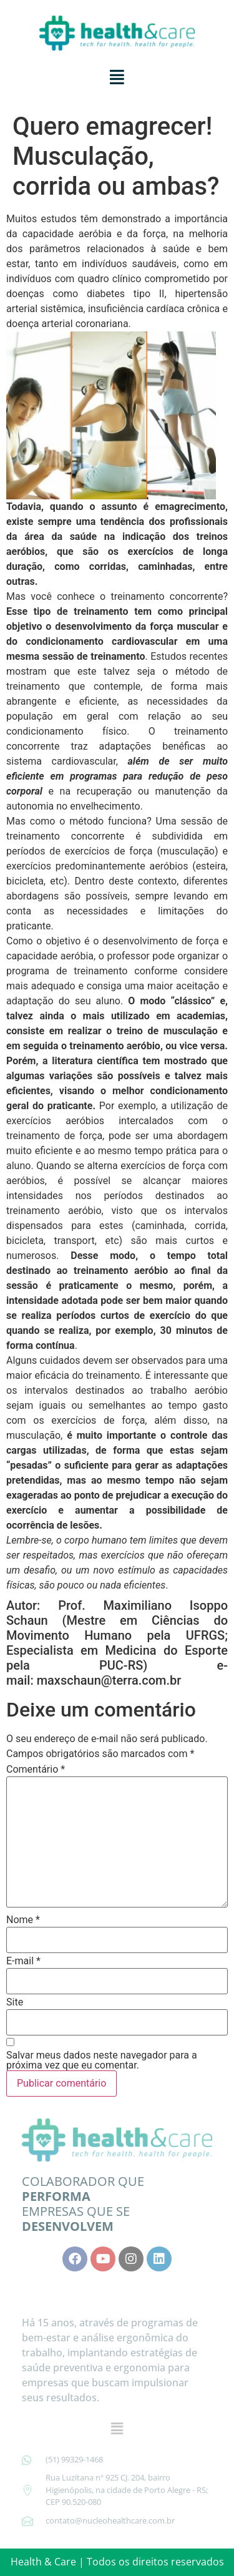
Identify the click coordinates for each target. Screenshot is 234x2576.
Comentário (35, 1770)
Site (14, 2002)
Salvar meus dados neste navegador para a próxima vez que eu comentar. (101, 2060)
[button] (117, 77)
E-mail (23, 1961)
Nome (23, 1920)
